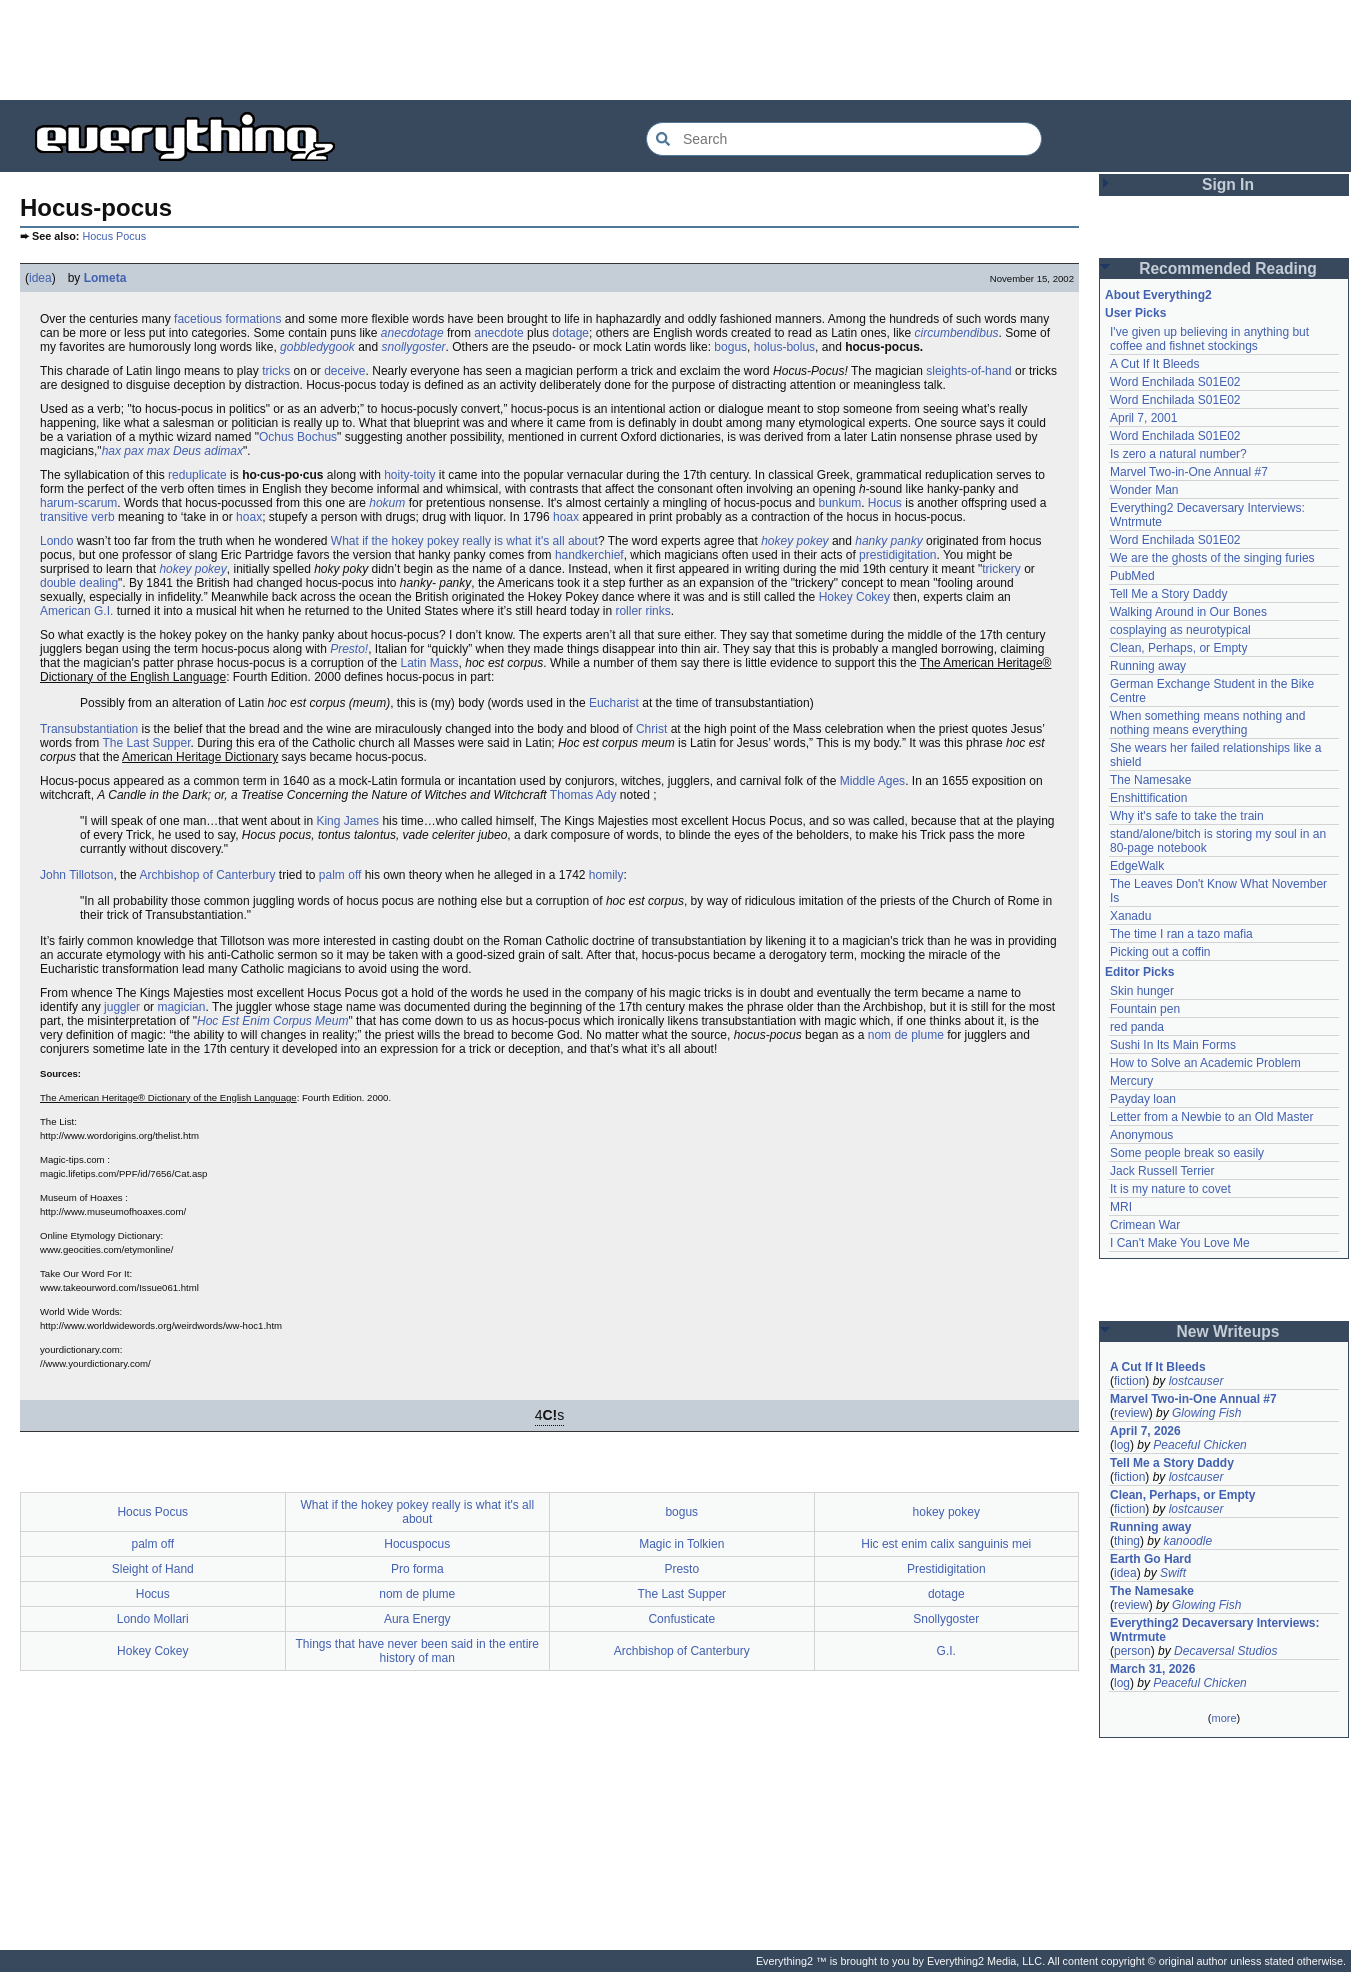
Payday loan (1143, 1099)
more (1223, 1718)
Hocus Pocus (114, 236)
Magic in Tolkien (681, 1544)
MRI (1121, 1207)
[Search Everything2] (844, 139)
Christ (651, 729)
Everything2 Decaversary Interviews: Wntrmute (1214, 1630)
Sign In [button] (1228, 184)
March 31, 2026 (1152, 1669)
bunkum (839, 503)
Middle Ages (872, 781)
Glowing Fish (1206, 1413)
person (1132, 1651)
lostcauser (1196, 1381)
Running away (1148, 666)
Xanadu (1130, 916)
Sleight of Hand (153, 1569)
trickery (1001, 569)
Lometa (105, 278)
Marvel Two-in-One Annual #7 (1189, 472)
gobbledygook (317, 347)
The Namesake (1150, 780)
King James (347, 821)
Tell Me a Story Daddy (1168, 594)
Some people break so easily (1187, 1153)
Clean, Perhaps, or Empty (1178, 648)
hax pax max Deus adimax (172, 451)
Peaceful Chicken (1199, 1445)
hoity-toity (409, 475)
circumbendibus (957, 333)
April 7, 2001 (1143, 418)
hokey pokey (794, 541)
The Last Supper (146, 743)
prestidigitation (897, 555)
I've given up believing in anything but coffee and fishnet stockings (1209, 339)
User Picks (1135, 313)
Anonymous (1141, 1135)
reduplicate (197, 475)
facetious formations (227, 319)
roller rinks (642, 611)
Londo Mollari (153, 1619)
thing (1127, 1541)
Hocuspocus (417, 1544)
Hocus (885, 503)
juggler (122, 1007)
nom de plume (906, 1035)
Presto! (349, 649)
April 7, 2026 (1145, 1431)
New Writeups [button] (1228, 1331)
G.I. (946, 1651)
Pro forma (417, 1569)
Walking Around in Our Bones (1188, 612)
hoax (249, 517)
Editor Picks (1139, 972)
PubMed (1132, 576)
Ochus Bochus (298, 437)
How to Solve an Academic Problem (1205, 1063)
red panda (1137, 1027)
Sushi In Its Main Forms (1173, 1045)
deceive (344, 371)
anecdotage (412, 333)
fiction (1129, 1381)
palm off (340, 875)
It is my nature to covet (1170, 1189)
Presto (681, 1569)
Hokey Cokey (854, 597)
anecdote (498, 333)
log (1122, 1445)
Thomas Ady (583, 795)
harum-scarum (78, 503)
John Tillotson (76, 875)
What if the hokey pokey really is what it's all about (464, 541)
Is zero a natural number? (1178, 454)
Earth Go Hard (1150, 1559)
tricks (276, 371)
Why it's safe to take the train (1187, 816)
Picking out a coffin (1160, 952)
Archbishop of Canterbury (207, 875)
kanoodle (1187, 1541)
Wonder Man (1144, 490)
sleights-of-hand (968, 371)
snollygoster (414, 347)
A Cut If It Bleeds (1154, 364)
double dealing (79, 583)
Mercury (1131, 1081)
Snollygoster (946, 1619)
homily (606, 875)
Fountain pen (1145, 1009)
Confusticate (681, 1619)
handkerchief (589, 555)
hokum (387, 503)
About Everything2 (1158, 295)
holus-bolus (784, 347)
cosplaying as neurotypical (1180, 630)
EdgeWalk (1137, 866)
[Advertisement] (676, 50)
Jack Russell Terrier (1162, 1171)
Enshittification (1148, 798)
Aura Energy (417, 1619)
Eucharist (614, 703)
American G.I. (76, 611)
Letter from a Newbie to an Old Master (1211, 1117)
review (1131, 1413)
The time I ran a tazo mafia (1181, 934)
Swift (1173, 1573)
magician (181, 1007)
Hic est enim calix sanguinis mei (946, 1544)
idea (40, 278)
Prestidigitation (946, 1569)
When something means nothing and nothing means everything (1207, 723)
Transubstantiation (89, 729)
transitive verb (77, 517)
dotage (570, 333)
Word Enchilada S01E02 (1175, 382)
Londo (56, 541)
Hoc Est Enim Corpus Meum (272, 1021)
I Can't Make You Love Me (1180, 1243)
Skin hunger (1142, 991)
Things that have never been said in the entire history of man (418, 1651)
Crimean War (1145, 1225)
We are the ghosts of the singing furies (1212, 558)
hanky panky (888, 541)
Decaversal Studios (1225, 1651)
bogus (730, 347)
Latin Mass (430, 663)
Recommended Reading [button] (1228, 268)
